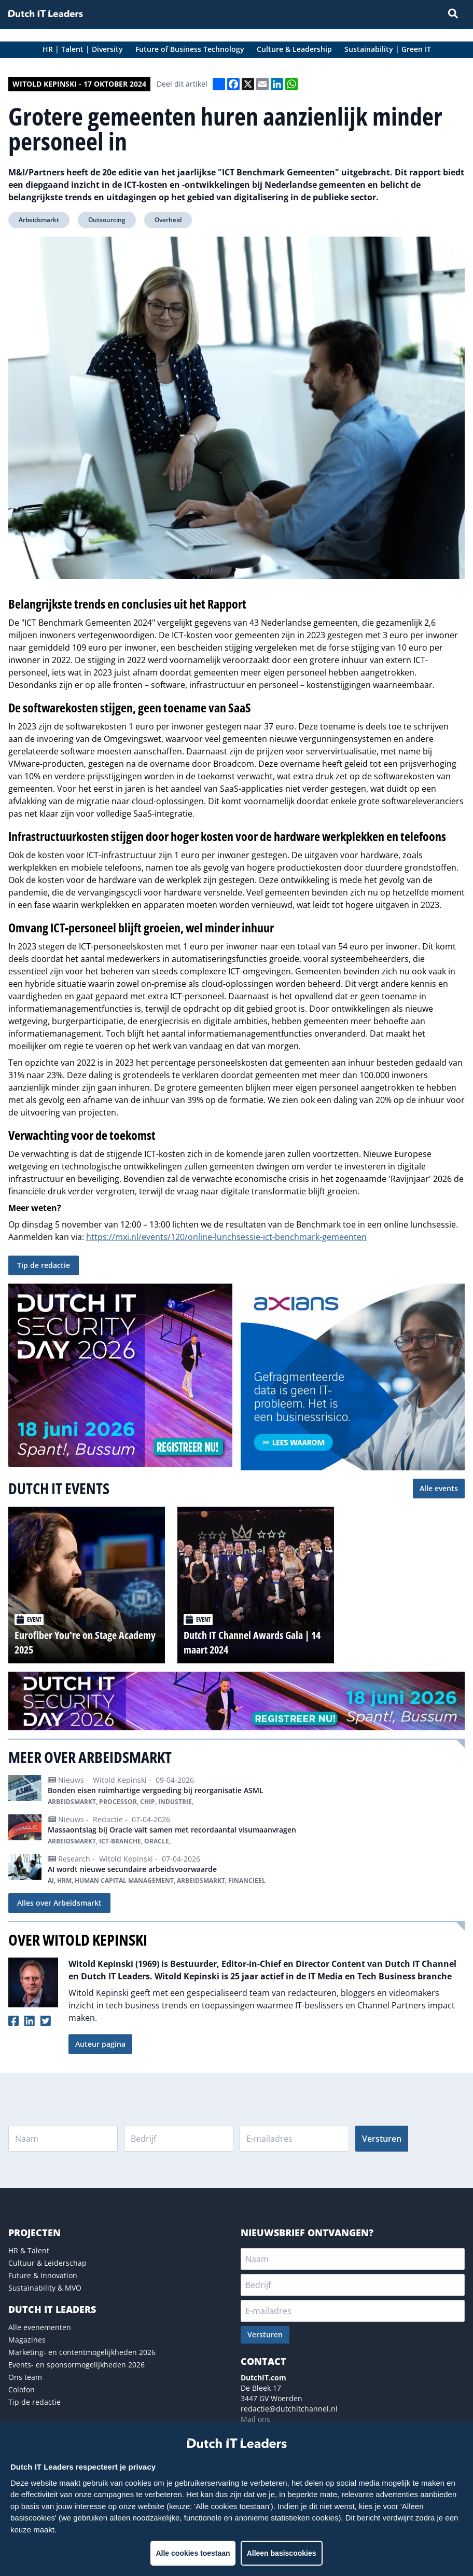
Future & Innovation (42, 2275)
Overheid (168, 219)
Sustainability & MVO (44, 2288)
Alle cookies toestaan (193, 2553)
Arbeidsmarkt (39, 219)
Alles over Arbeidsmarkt (59, 1903)
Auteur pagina (100, 2044)
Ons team (25, 2377)
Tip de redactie (43, 1265)
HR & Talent (28, 2250)
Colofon (21, 2389)
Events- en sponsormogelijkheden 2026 (76, 2365)
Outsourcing (107, 219)
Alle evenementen (39, 2327)
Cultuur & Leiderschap (47, 2263)
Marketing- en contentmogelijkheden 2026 (82, 2352)
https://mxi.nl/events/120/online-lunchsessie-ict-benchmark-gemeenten (226, 1237)
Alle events (439, 1488)
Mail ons (255, 2419)
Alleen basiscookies (281, 2553)
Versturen (381, 2138)
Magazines (27, 2340)
